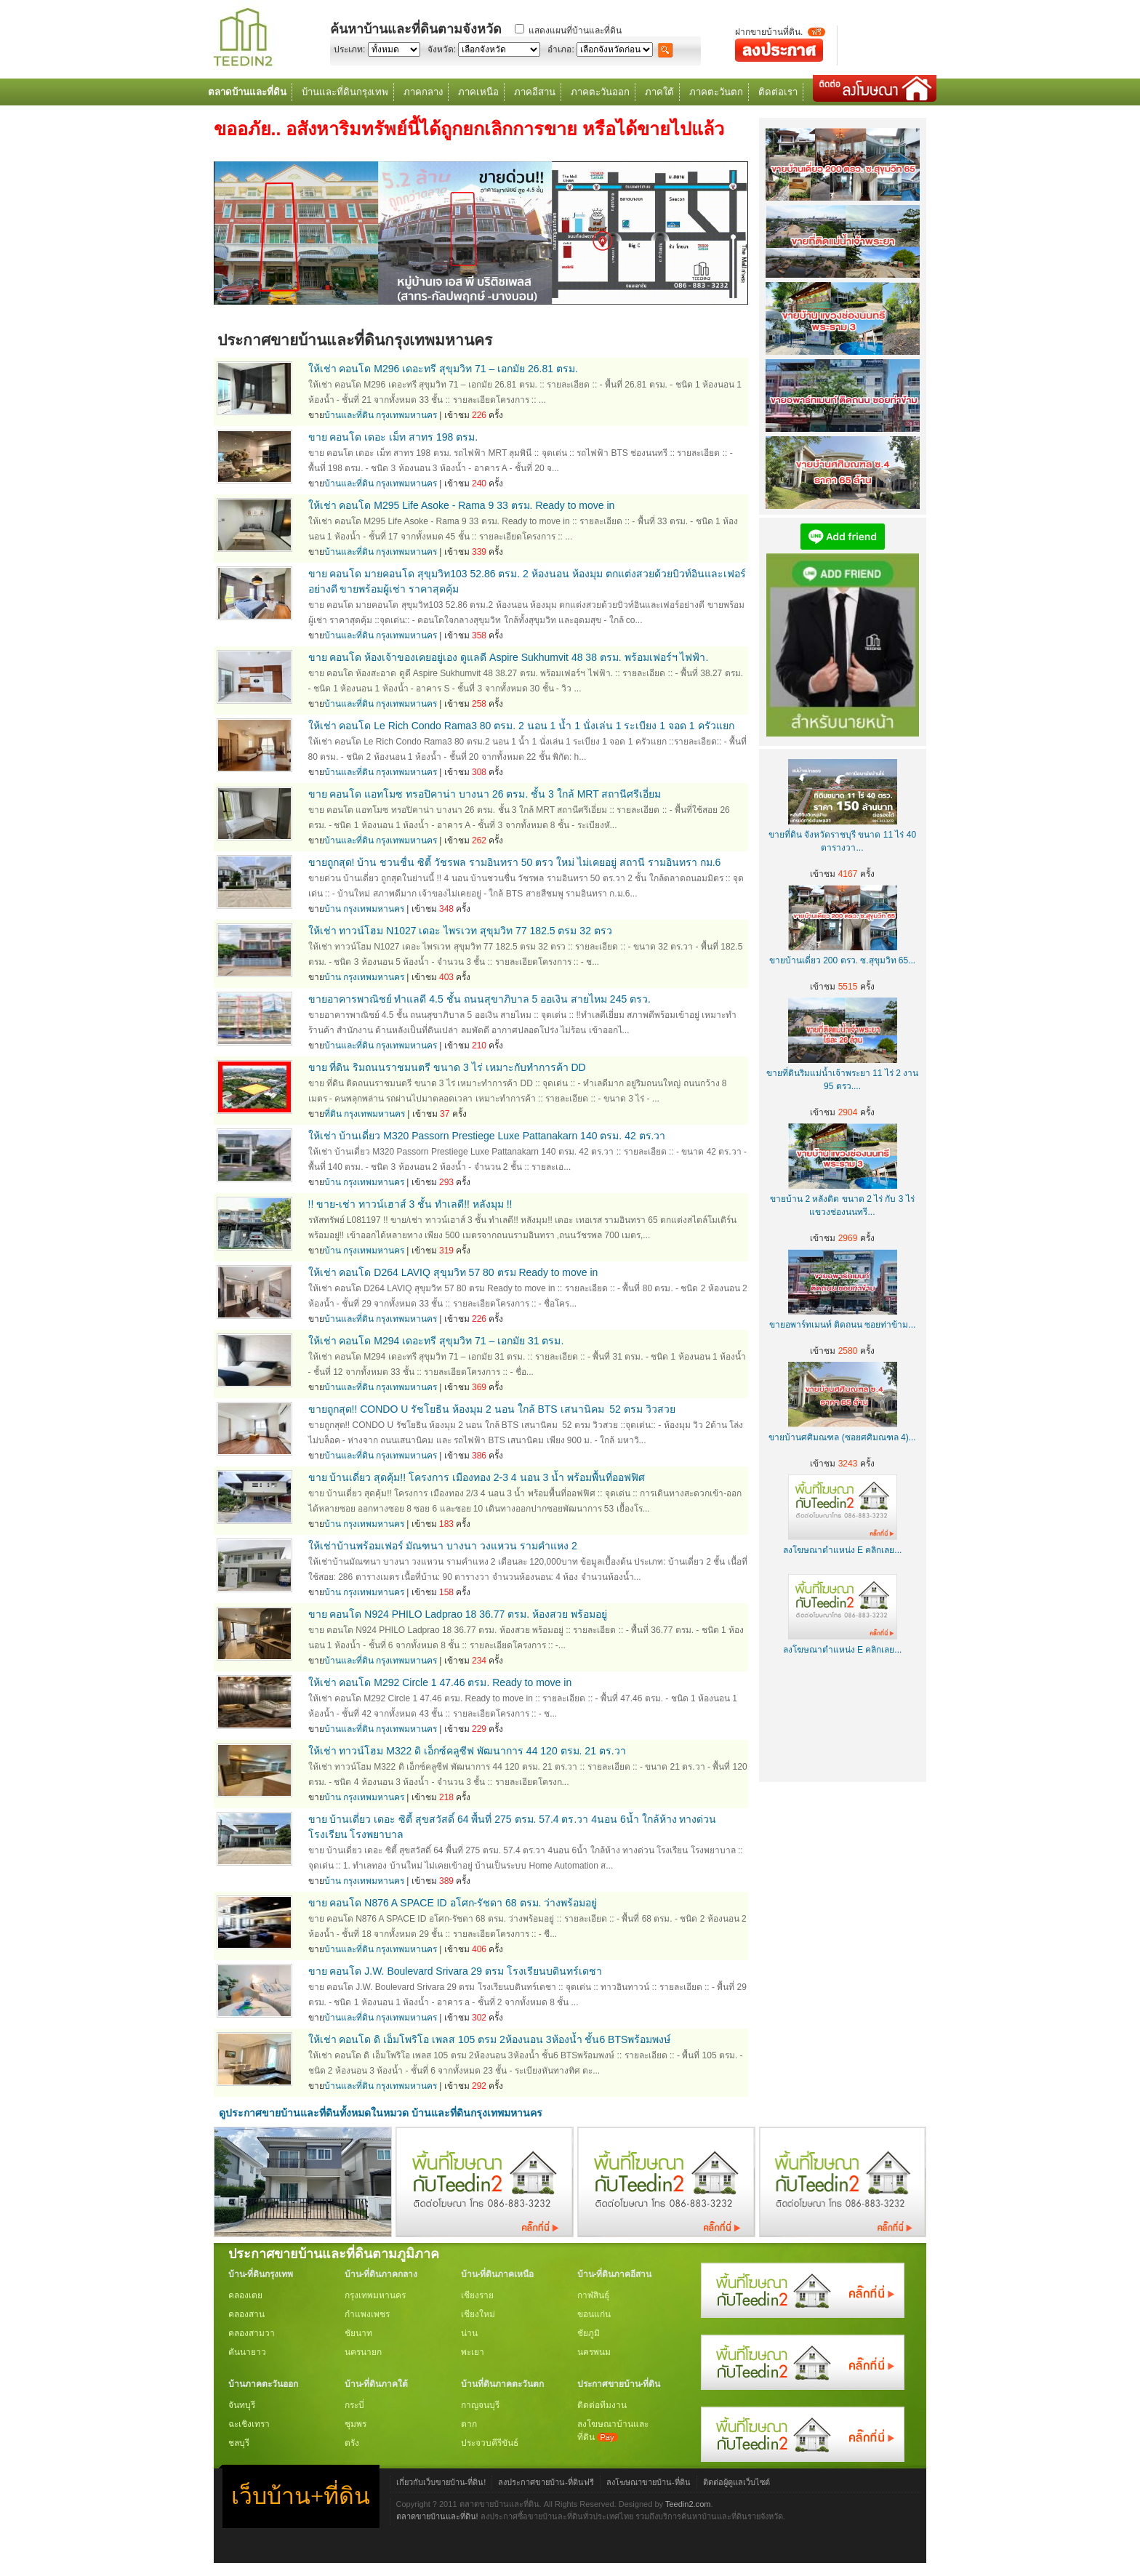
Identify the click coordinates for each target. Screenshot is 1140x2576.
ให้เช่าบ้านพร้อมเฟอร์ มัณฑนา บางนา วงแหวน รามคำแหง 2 (442, 1546)
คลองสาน (246, 2314)
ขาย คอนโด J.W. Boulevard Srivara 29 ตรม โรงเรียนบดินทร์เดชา (455, 1971)
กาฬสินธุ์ (593, 2295)
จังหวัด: (442, 49)
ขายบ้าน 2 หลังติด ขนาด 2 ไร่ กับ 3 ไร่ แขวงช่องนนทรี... (842, 1199)
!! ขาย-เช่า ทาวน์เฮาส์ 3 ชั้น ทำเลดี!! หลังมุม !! (410, 1204)
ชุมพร (355, 2424)
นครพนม (594, 2352)
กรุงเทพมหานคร (375, 2295)
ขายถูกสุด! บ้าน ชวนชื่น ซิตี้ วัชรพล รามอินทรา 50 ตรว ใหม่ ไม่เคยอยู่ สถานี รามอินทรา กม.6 (514, 862)
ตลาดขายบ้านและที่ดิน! (437, 2516)
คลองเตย (245, 2295)
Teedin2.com (688, 2504)
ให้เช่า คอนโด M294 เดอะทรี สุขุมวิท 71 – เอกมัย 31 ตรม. (436, 1341)
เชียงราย (477, 2295)
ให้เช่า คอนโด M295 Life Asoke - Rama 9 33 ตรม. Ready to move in (461, 505)
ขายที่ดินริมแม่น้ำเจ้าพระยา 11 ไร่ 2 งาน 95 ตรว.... (842, 1073)
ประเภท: (349, 49)
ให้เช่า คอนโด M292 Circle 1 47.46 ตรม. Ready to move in (440, 1682)
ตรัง (352, 2443)
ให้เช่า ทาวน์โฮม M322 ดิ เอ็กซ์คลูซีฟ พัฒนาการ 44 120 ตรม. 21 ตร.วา (467, 1751)
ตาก (469, 2424)
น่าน (469, 2333)
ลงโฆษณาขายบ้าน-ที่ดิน (648, 2482)
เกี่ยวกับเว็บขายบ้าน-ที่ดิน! (441, 2482)
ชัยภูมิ (588, 2333)
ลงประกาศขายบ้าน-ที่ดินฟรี (546, 2482)
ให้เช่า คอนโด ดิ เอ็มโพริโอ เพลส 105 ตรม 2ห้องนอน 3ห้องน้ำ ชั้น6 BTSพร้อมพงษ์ (489, 2039)
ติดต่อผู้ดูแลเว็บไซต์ (736, 2482)
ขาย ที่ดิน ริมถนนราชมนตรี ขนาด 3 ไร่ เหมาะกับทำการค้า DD (447, 1067)
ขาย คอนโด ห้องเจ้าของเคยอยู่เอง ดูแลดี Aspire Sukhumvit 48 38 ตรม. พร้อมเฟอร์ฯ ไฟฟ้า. (508, 657)
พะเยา (472, 2352)
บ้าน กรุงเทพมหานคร (364, 909)
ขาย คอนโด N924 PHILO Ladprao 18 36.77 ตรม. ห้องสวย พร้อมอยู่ (457, 1614)
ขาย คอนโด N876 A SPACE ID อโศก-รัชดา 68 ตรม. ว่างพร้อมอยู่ (453, 1903)
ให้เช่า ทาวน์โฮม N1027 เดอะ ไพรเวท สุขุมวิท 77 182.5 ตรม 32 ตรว (460, 930)
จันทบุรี (241, 2405)
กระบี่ (354, 2405)
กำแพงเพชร (367, 2314)
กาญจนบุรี (480, 2405)
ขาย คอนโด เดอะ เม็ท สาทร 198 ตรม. (393, 437)
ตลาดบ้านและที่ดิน (247, 92)
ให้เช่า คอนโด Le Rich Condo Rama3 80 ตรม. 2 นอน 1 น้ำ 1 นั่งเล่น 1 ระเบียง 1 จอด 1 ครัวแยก (521, 725)
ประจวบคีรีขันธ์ (489, 2443)
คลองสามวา (251, 2333)
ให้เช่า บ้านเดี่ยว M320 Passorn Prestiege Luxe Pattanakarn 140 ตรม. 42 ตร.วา (487, 1135)
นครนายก (363, 2352)
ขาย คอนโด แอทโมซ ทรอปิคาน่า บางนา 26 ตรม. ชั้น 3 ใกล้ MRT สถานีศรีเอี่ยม (485, 794)
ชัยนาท (358, 2333)
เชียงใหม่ (478, 2314)
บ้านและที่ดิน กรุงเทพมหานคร (380, 415)
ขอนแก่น (594, 2314)
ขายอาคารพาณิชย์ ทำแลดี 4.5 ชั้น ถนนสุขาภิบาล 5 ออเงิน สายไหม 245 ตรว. (479, 999)
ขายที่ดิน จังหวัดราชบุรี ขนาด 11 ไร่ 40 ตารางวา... (842, 834)
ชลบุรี (238, 2443)
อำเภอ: (560, 49)
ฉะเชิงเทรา (249, 2424)
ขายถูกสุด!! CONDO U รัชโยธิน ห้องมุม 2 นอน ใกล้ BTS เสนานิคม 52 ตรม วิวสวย (491, 1409)
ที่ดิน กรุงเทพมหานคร (364, 1114)
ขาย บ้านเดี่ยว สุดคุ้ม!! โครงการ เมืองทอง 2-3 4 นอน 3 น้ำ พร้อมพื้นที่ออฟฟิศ (476, 1477)
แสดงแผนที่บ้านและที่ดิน (575, 30)
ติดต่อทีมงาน (602, 2405)
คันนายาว (247, 2352)
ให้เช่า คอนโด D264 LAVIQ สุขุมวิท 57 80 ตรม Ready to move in (453, 1272)
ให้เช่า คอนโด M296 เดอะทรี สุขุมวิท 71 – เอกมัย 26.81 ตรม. (443, 368)
